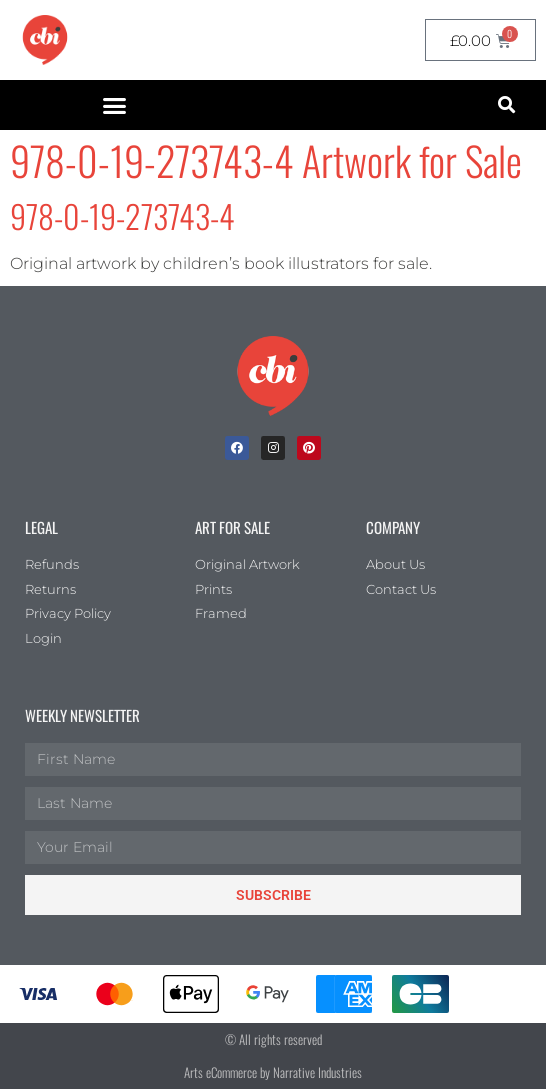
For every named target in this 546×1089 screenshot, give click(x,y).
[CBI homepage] (45, 40)
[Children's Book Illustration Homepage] (273, 376)
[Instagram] (273, 448)
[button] (115, 105)
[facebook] (237, 448)
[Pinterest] (309, 448)
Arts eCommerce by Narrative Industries (273, 1072)
